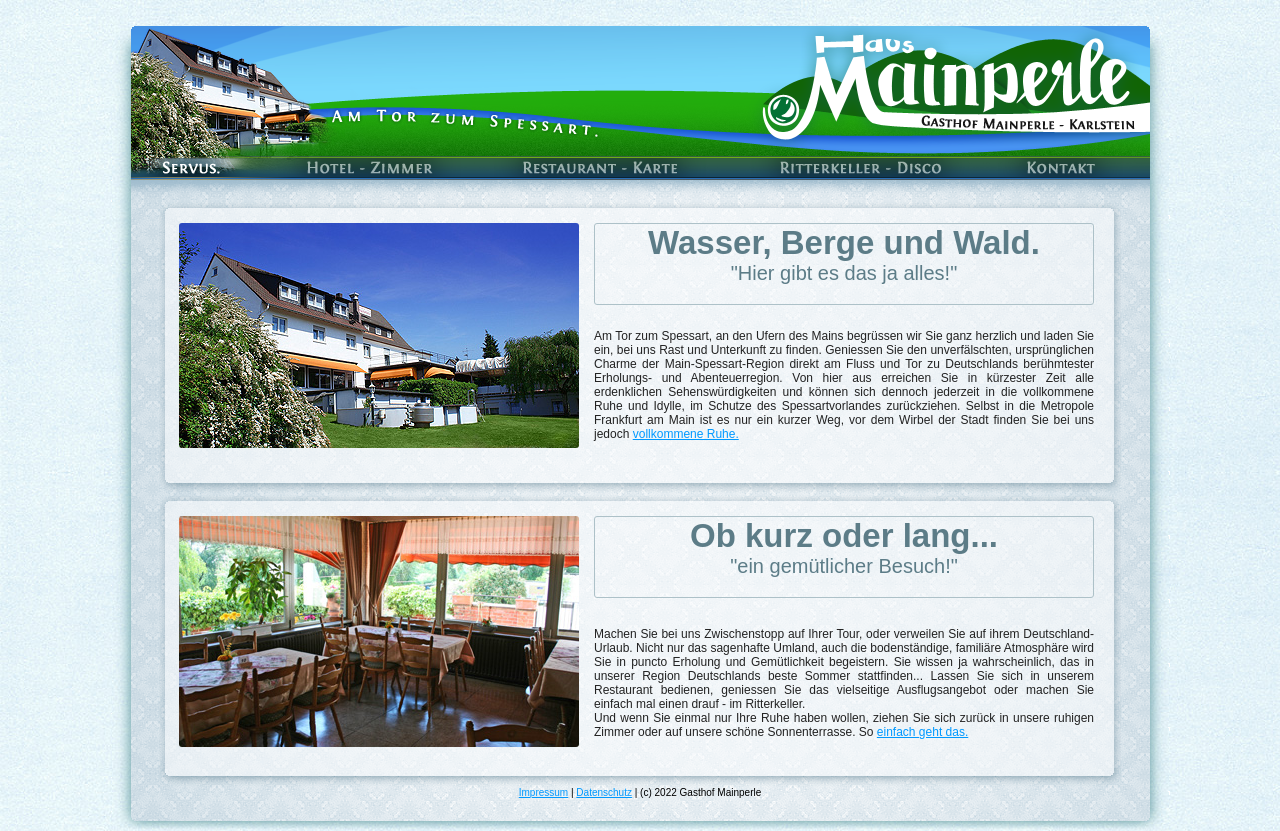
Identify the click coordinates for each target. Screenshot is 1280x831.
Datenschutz (604, 792)
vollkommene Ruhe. (686, 434)
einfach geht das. (922, 732)
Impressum (543, 792)
